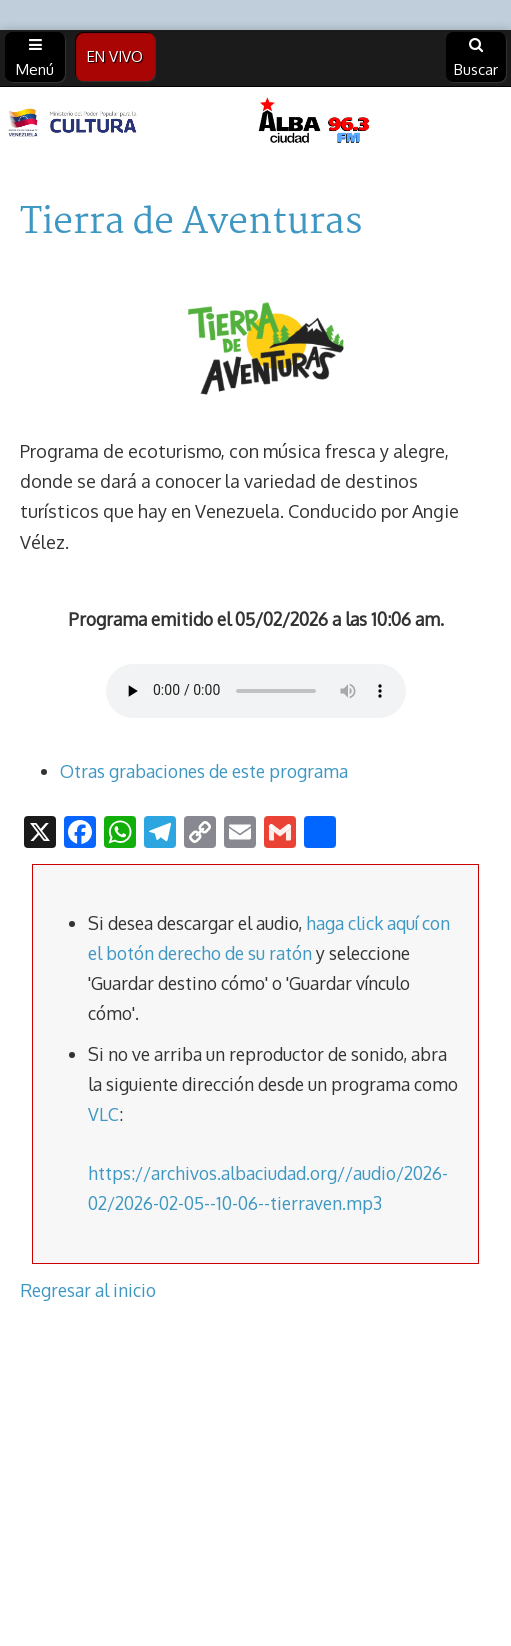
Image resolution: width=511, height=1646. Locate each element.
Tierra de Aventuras (191, 223)
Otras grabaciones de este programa (204, 771)
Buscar (476, 58)
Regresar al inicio (88, 1290)
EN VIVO (115, 56)
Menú (35, 58)
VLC (103, 1114)
